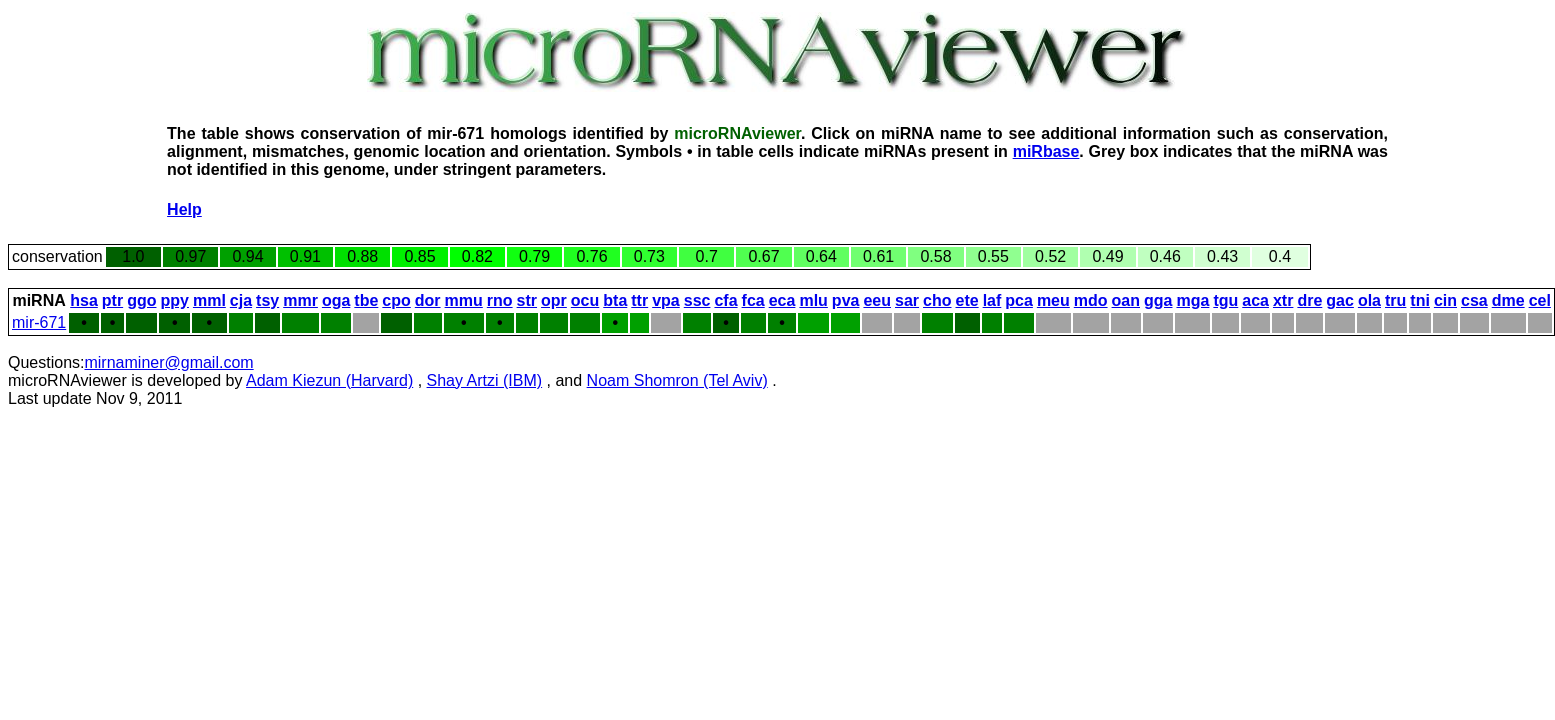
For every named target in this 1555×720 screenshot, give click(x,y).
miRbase (1046, 151)
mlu (813, 300)
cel (1540, 300)
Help (184, 209)
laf (992, 300)
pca (1019, 300)
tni (1420, 300)
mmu (464, 300)
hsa (84, 300)
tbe (366, 300)
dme (1508, 300)
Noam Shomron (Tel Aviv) (677, 380)
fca (753, 300)
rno (500, 300)
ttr (639, 300)
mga (1192, 300)
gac (1340, 300)
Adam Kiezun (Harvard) (329, 380)
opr (554, 300)
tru (1395, 300)
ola (1369, 300)
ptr (112, 300)
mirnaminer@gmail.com (168, 362)
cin (1445, 300)
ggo (141, 300)
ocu (585, 300)
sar (907, 300)
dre (1309, 300)
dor (428, 300)
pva (846, 300)
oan (1126, 300)
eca (782, 300)
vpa (666, 300)
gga (1158, 300)
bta (615, 300)
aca (1255, 300)
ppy (174, 300)
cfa (725, 300)
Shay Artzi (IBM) (485, 380)
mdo (1091, 300)
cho (937, 300)
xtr (1283, 300)
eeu (877, 300)
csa (1474, 300)
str (527, 300)
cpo (396, 300)
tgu (1225, 300)
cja (241, 300)
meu (1053, 300)
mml (209, 300)
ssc (697, 300)
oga (336, 300)
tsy (267, 300)
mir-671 (39, 322)
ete (967, 300)
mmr (300, 300)
